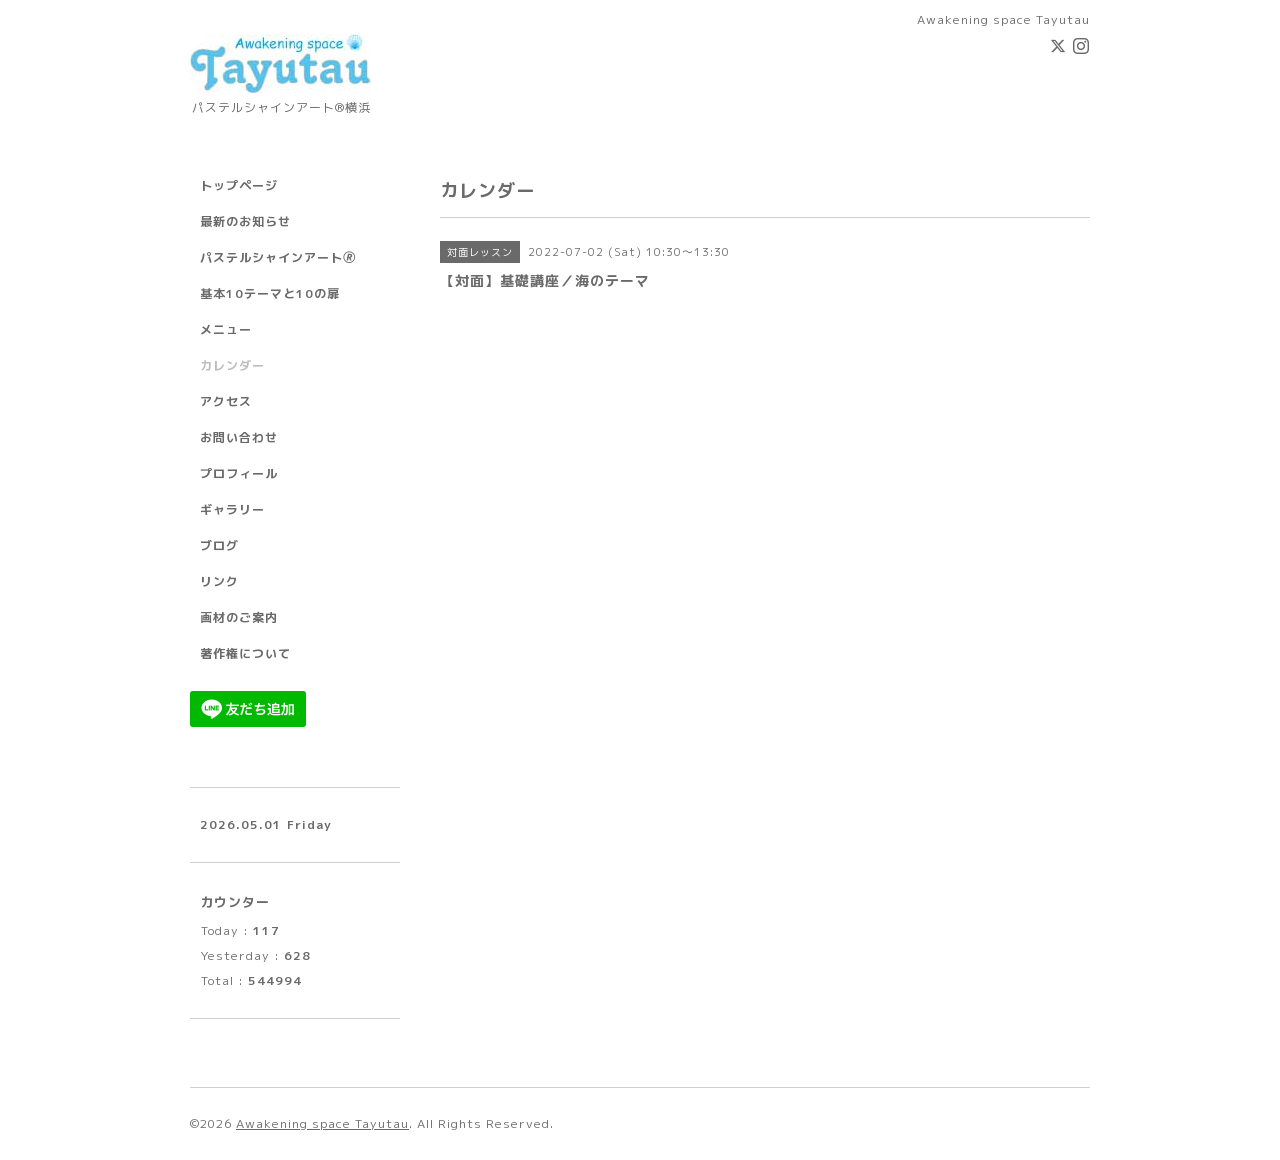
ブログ (219, 545)
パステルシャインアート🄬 (278, 257)
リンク (219, 581)
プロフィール (239, 473)
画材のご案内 (239, 617)
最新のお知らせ (245, 221)
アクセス (226, 401)
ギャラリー (232, 509)
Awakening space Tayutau (322, 1123)
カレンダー (232, 365)
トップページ (239, 185)
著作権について (245, 653)
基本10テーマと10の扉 (270, 293)
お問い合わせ (239, 437)
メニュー (226, 329)
